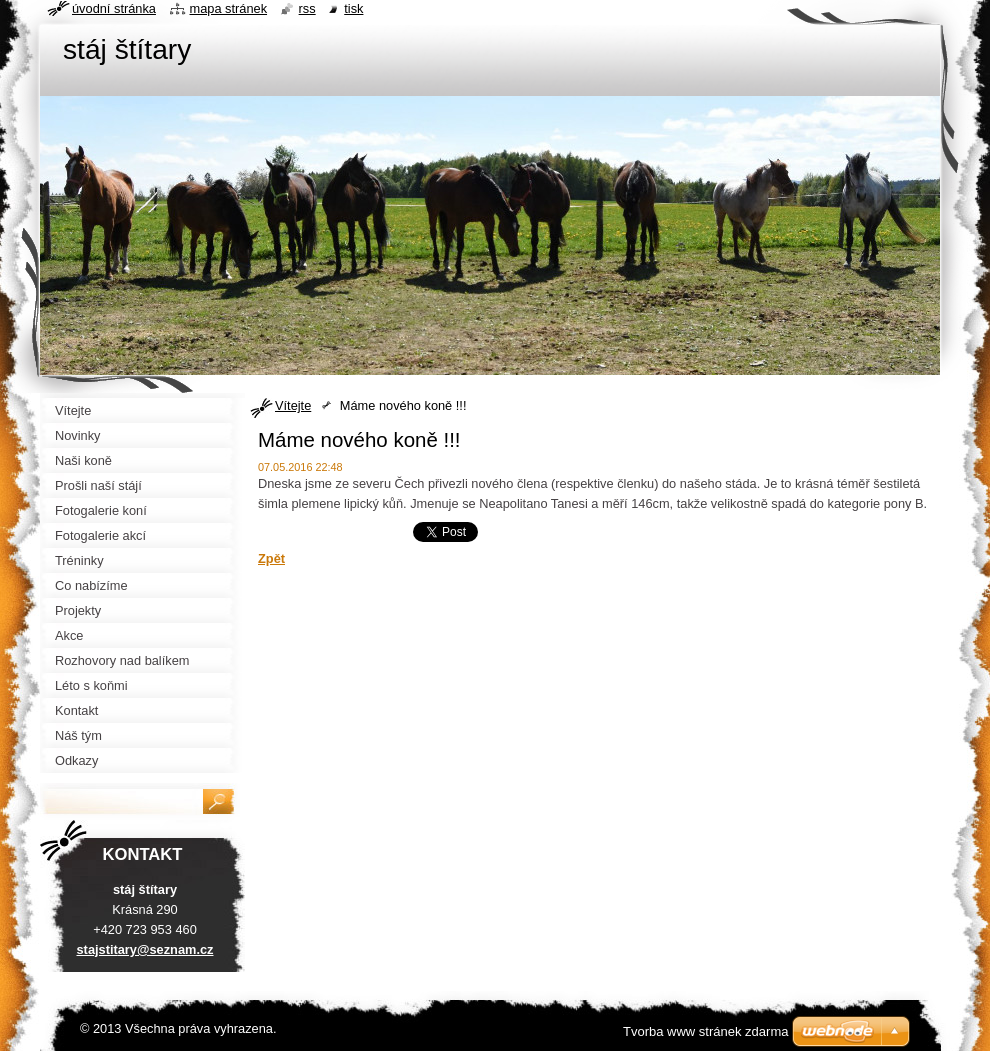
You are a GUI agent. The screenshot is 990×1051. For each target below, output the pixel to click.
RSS (307, 8)
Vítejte (293, 405)
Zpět (271, 558)
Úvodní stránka (114, 8)
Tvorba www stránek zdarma (705, 1031)
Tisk (353, 8)
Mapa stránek (229, 8)
